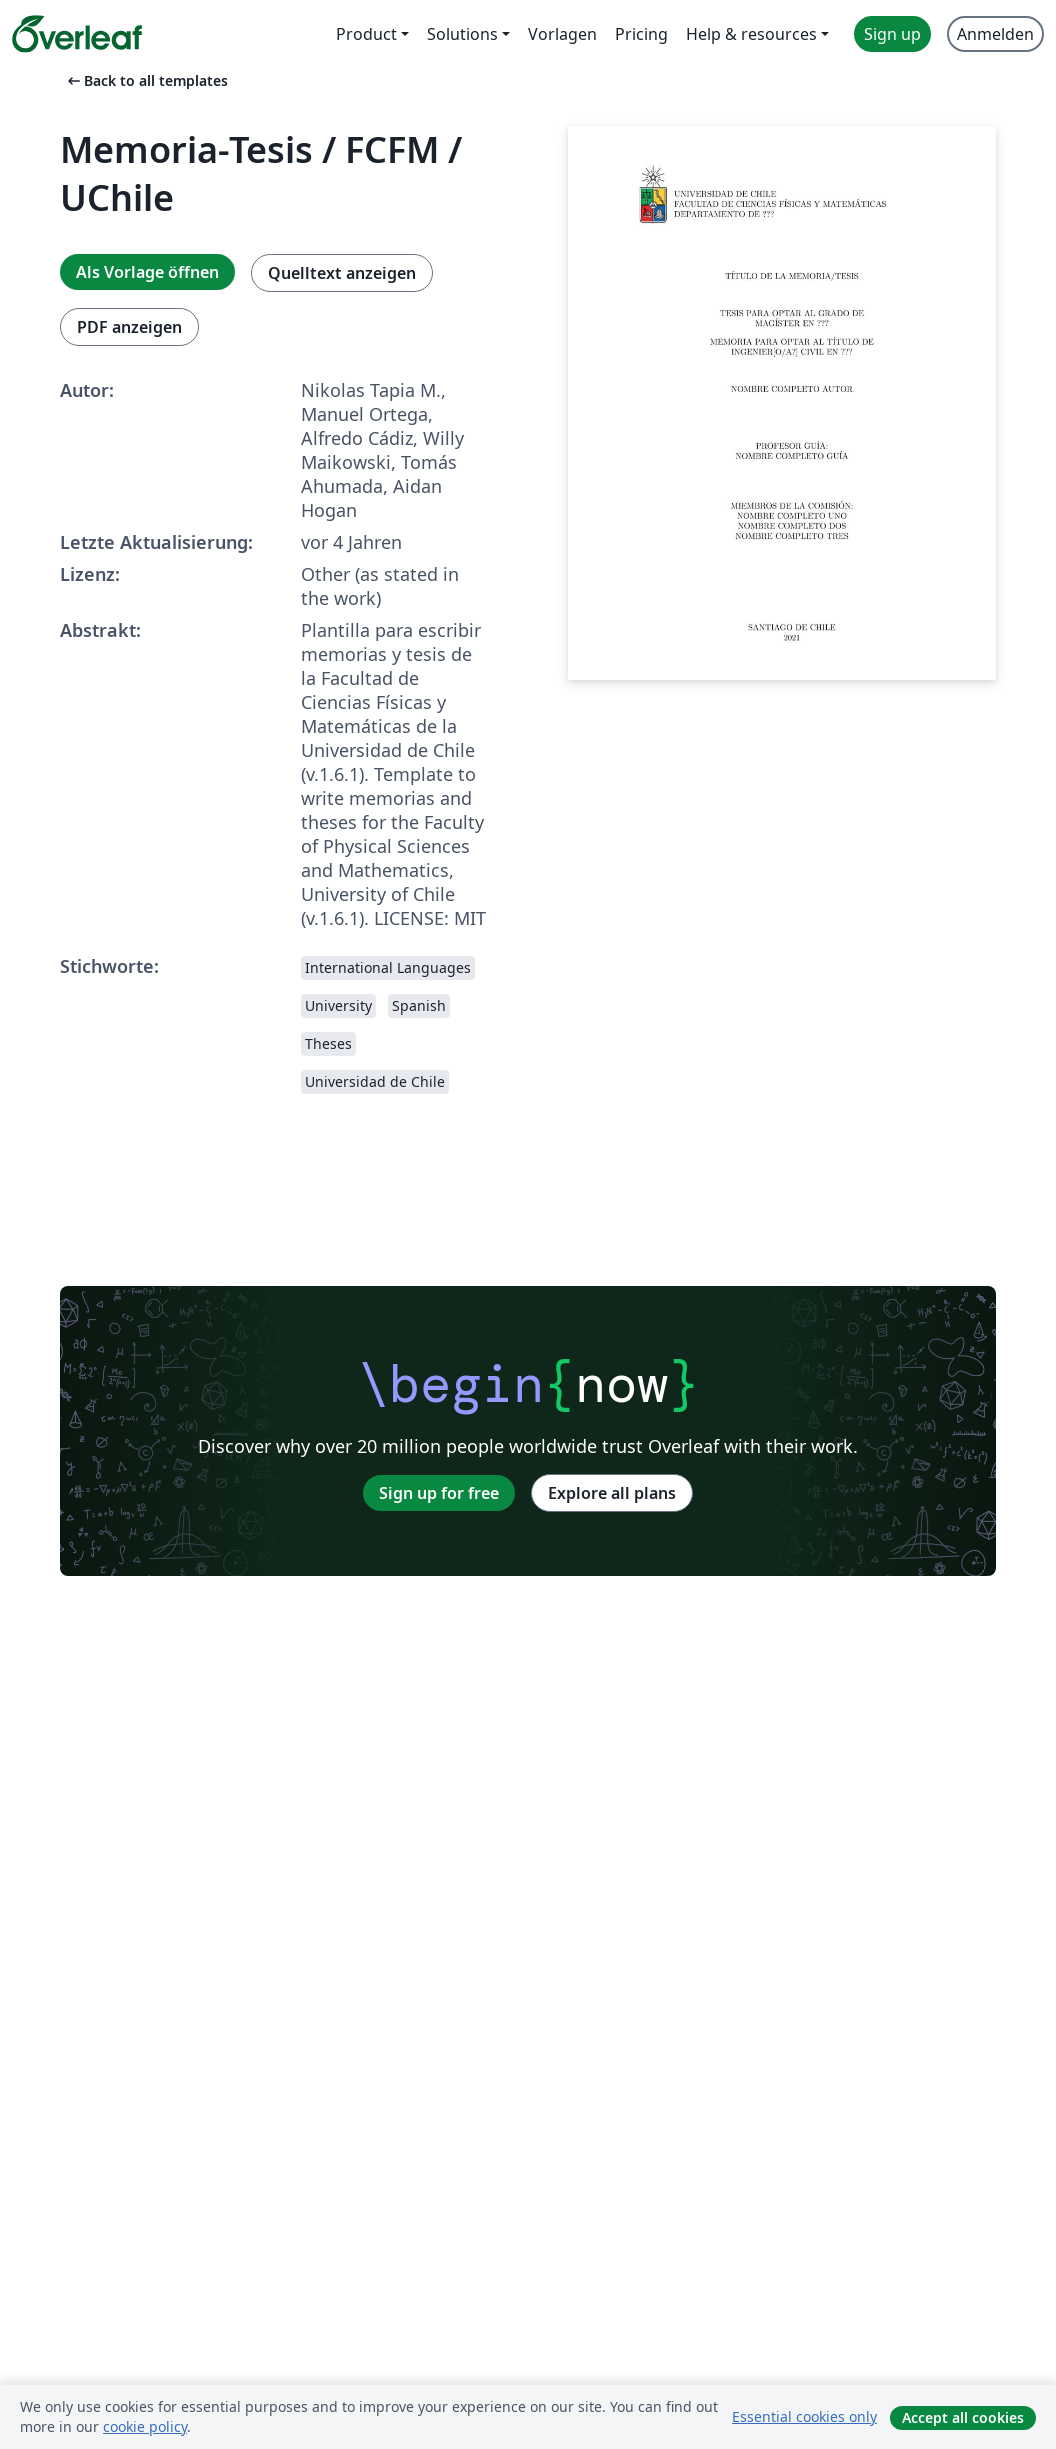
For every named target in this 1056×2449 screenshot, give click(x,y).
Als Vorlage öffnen (147, 272)
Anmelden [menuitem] (995, 34)
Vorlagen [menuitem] (562, 34)
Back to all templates (146, 80)
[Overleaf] (77, 34)
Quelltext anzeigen (342, 273)
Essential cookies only (804, 2416)
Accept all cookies (963, 2417)
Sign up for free (439, 1493)
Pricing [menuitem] (641, 34)
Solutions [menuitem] (462, 34)
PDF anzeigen (129, 327)
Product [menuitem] (366, 34)
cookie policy (145, 2426)
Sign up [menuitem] (892, 34)
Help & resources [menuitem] (751, 34)
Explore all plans (612, 1493)
